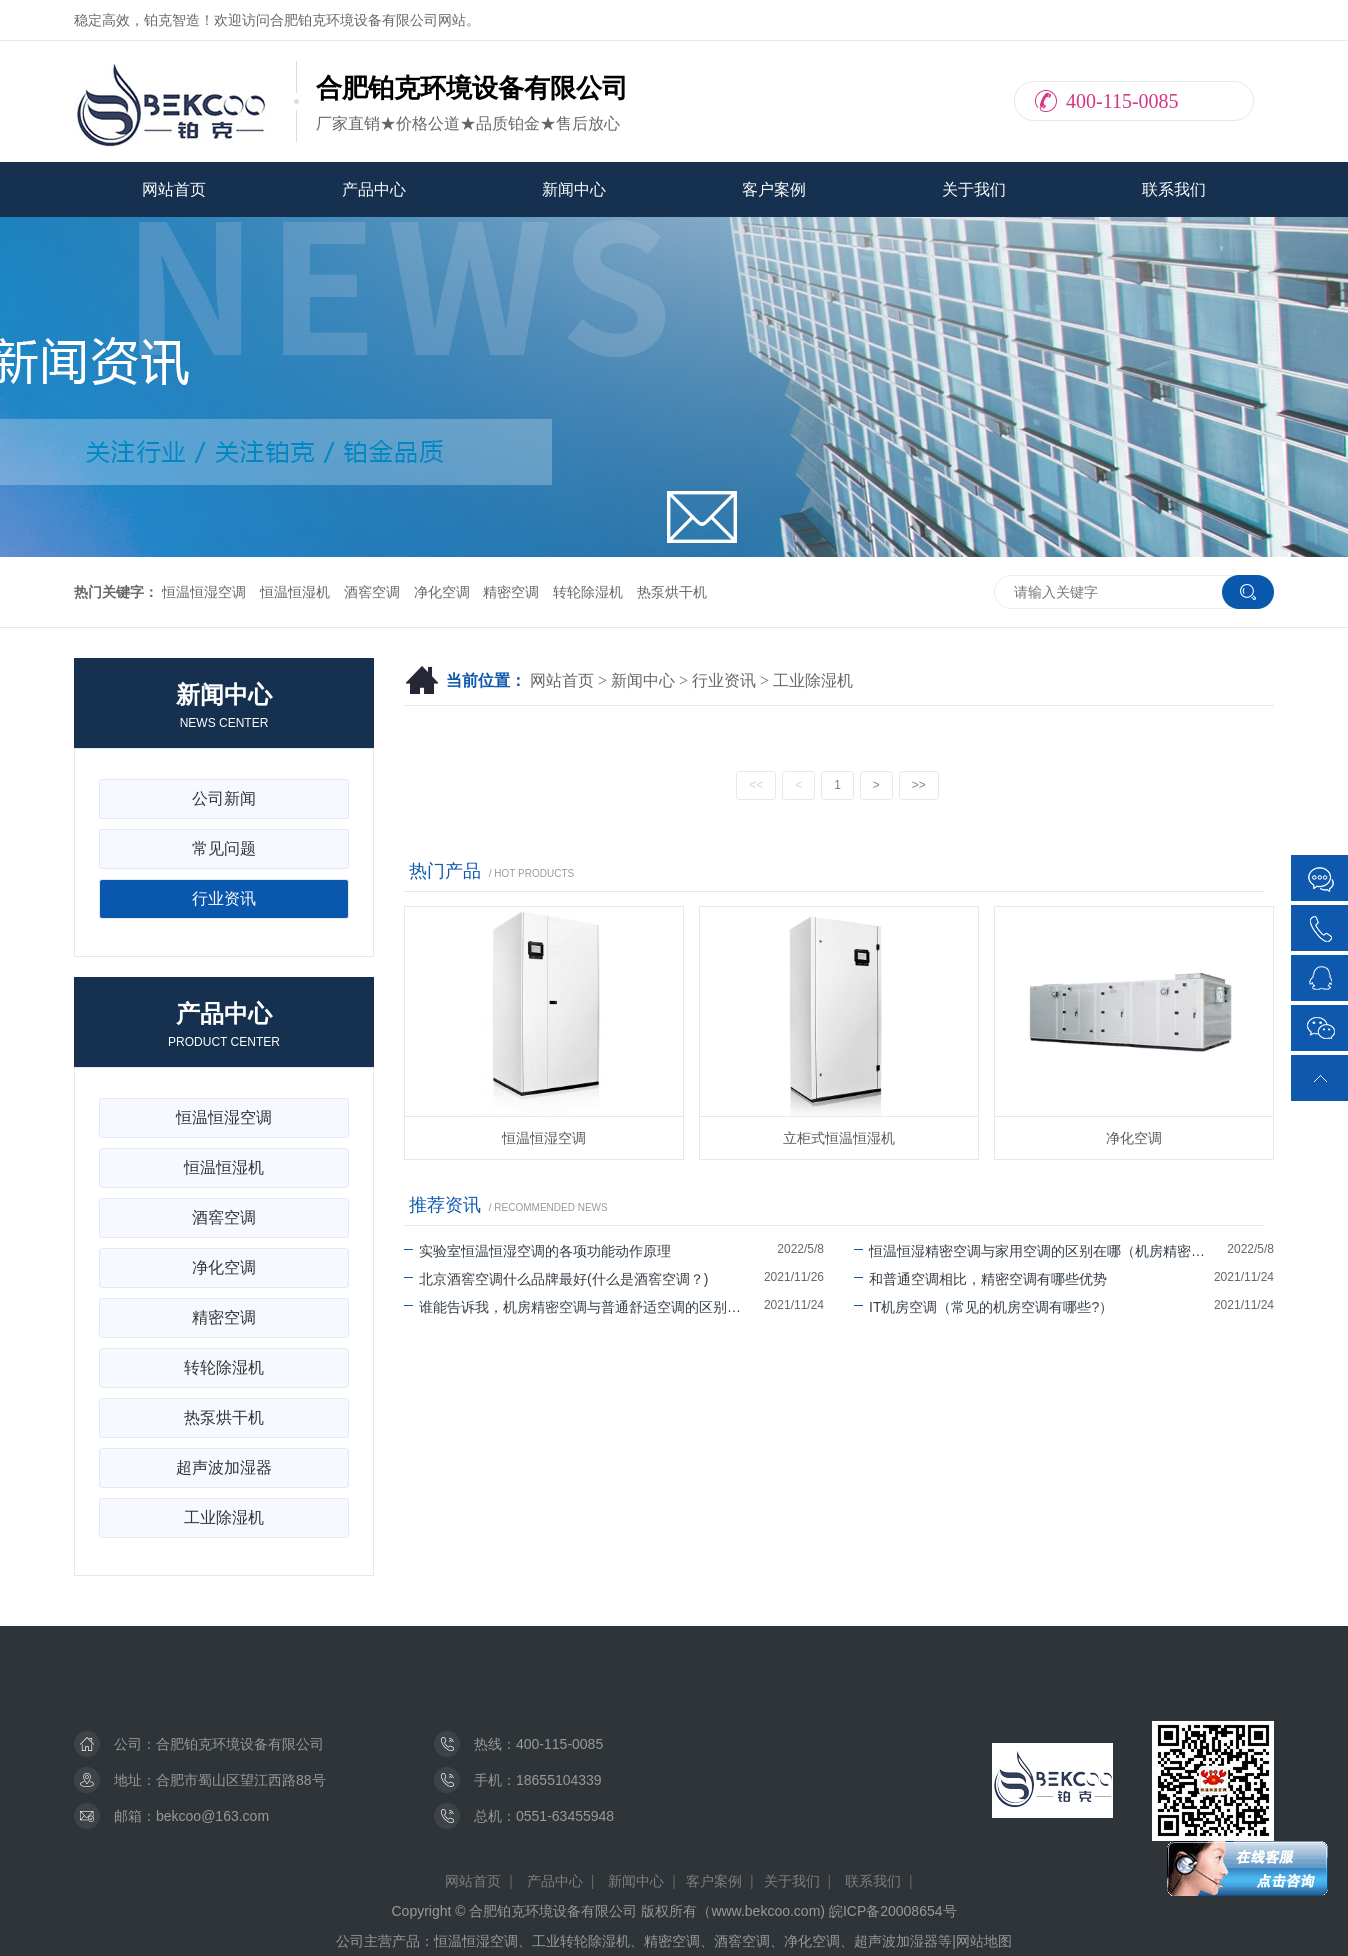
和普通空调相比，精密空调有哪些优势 (980, 1279)
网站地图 (984, 1941)
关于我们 (974, 189)
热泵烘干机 (672, 592)
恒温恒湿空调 (204, 592)
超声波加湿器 (224, 1467)
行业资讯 (724, 680)
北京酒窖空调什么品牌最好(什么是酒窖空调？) (556, 1279)
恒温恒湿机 (295, 592)
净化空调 (442, 592)
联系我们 (1174, 189)
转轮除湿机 (588, 592)
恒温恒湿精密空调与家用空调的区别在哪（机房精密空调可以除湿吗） (1040, 1251)
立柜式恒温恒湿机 (839, 1138)
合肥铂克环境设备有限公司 (240, 1744)
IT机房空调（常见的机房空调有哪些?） (983, 1307)
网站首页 (174, 189)
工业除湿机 (813, 680)
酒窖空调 (372, 592)
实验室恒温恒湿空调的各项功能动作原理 (537, 1251)
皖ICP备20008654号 (893, 1911)
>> (919, 785)
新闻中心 (574, 189)
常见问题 (224, 848)
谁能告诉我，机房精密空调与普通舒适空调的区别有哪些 (584, 1307)
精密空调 (511, 592)
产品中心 (374, 189)
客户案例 (774, 189)
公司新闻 (224, 798)
